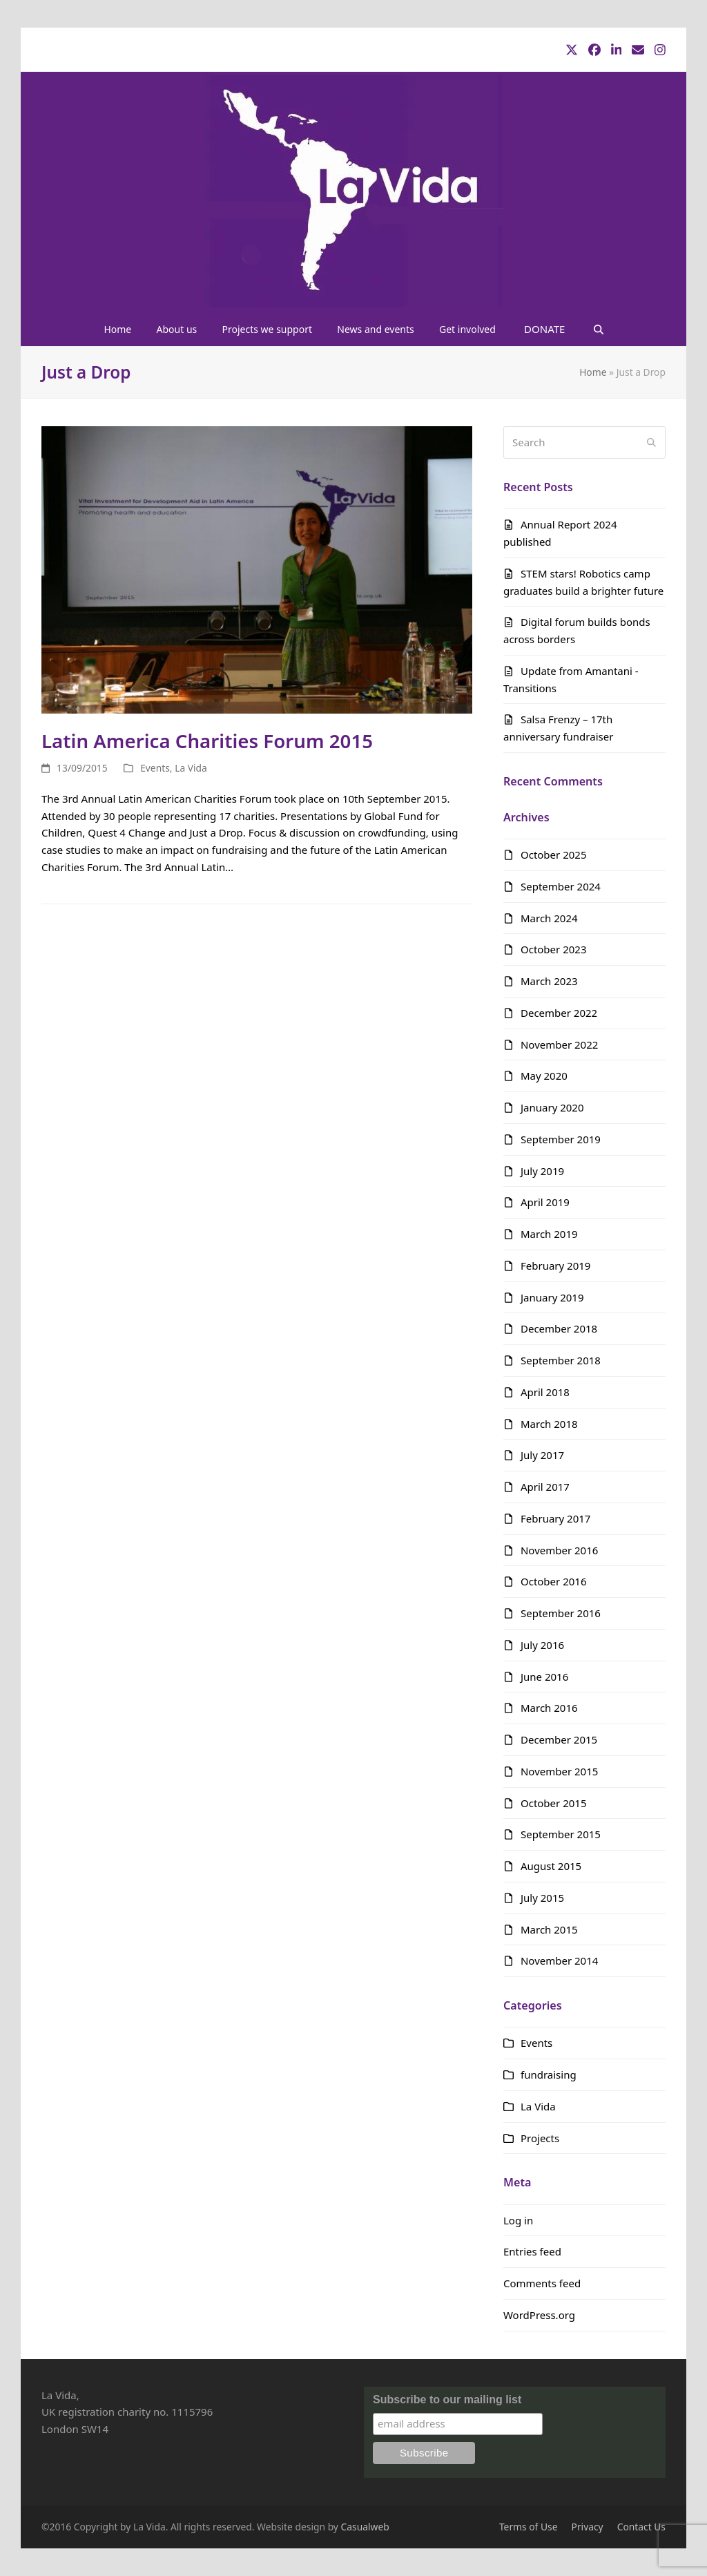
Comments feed (542, 2283)
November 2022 (559, 1044)
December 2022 (559, 1013)
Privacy (587, 2526)
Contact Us (641, 2526)
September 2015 (561, 1834)
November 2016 (559, 1550)
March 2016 (549, 1708)
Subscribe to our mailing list (447, 2399)
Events (155, 767)
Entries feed (532, 2251)
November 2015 (559, 1771)
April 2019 (545, 1202)
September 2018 (561, 1360)
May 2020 (544, 1075)
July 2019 (542, 1171)
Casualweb (365, 2526)
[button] (598, 329)
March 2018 (549, 1424)
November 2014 (559, 1960)
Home (592, 372)
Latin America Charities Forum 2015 (207, 740)
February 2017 (555, 1518)
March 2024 (549, 918)
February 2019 (555, 1265)
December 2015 (559, 1739)
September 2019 (561, 1139)
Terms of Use (528, 2526)
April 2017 (545, 1487)
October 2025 (554, 854)
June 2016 (544, 1676)
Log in (518, 2220)
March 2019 (549, 1234)
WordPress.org (539, 2315)
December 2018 (559, 1328)
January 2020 (552, 1107)
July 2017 (542, 1455)
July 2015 (542, 1898)
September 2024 (561, 886)
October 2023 (554, 949)
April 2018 (545, 1392)
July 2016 (542, 1645)
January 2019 (552, 1297)
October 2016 (554, 1581)
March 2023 (549, 981)
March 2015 (549, 1929)
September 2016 (561, 1613)
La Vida (191, 767)
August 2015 (551, 1866)
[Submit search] (651, 442)
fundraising (549, 2074)
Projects (540, 2138)
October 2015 (554, 1803)
